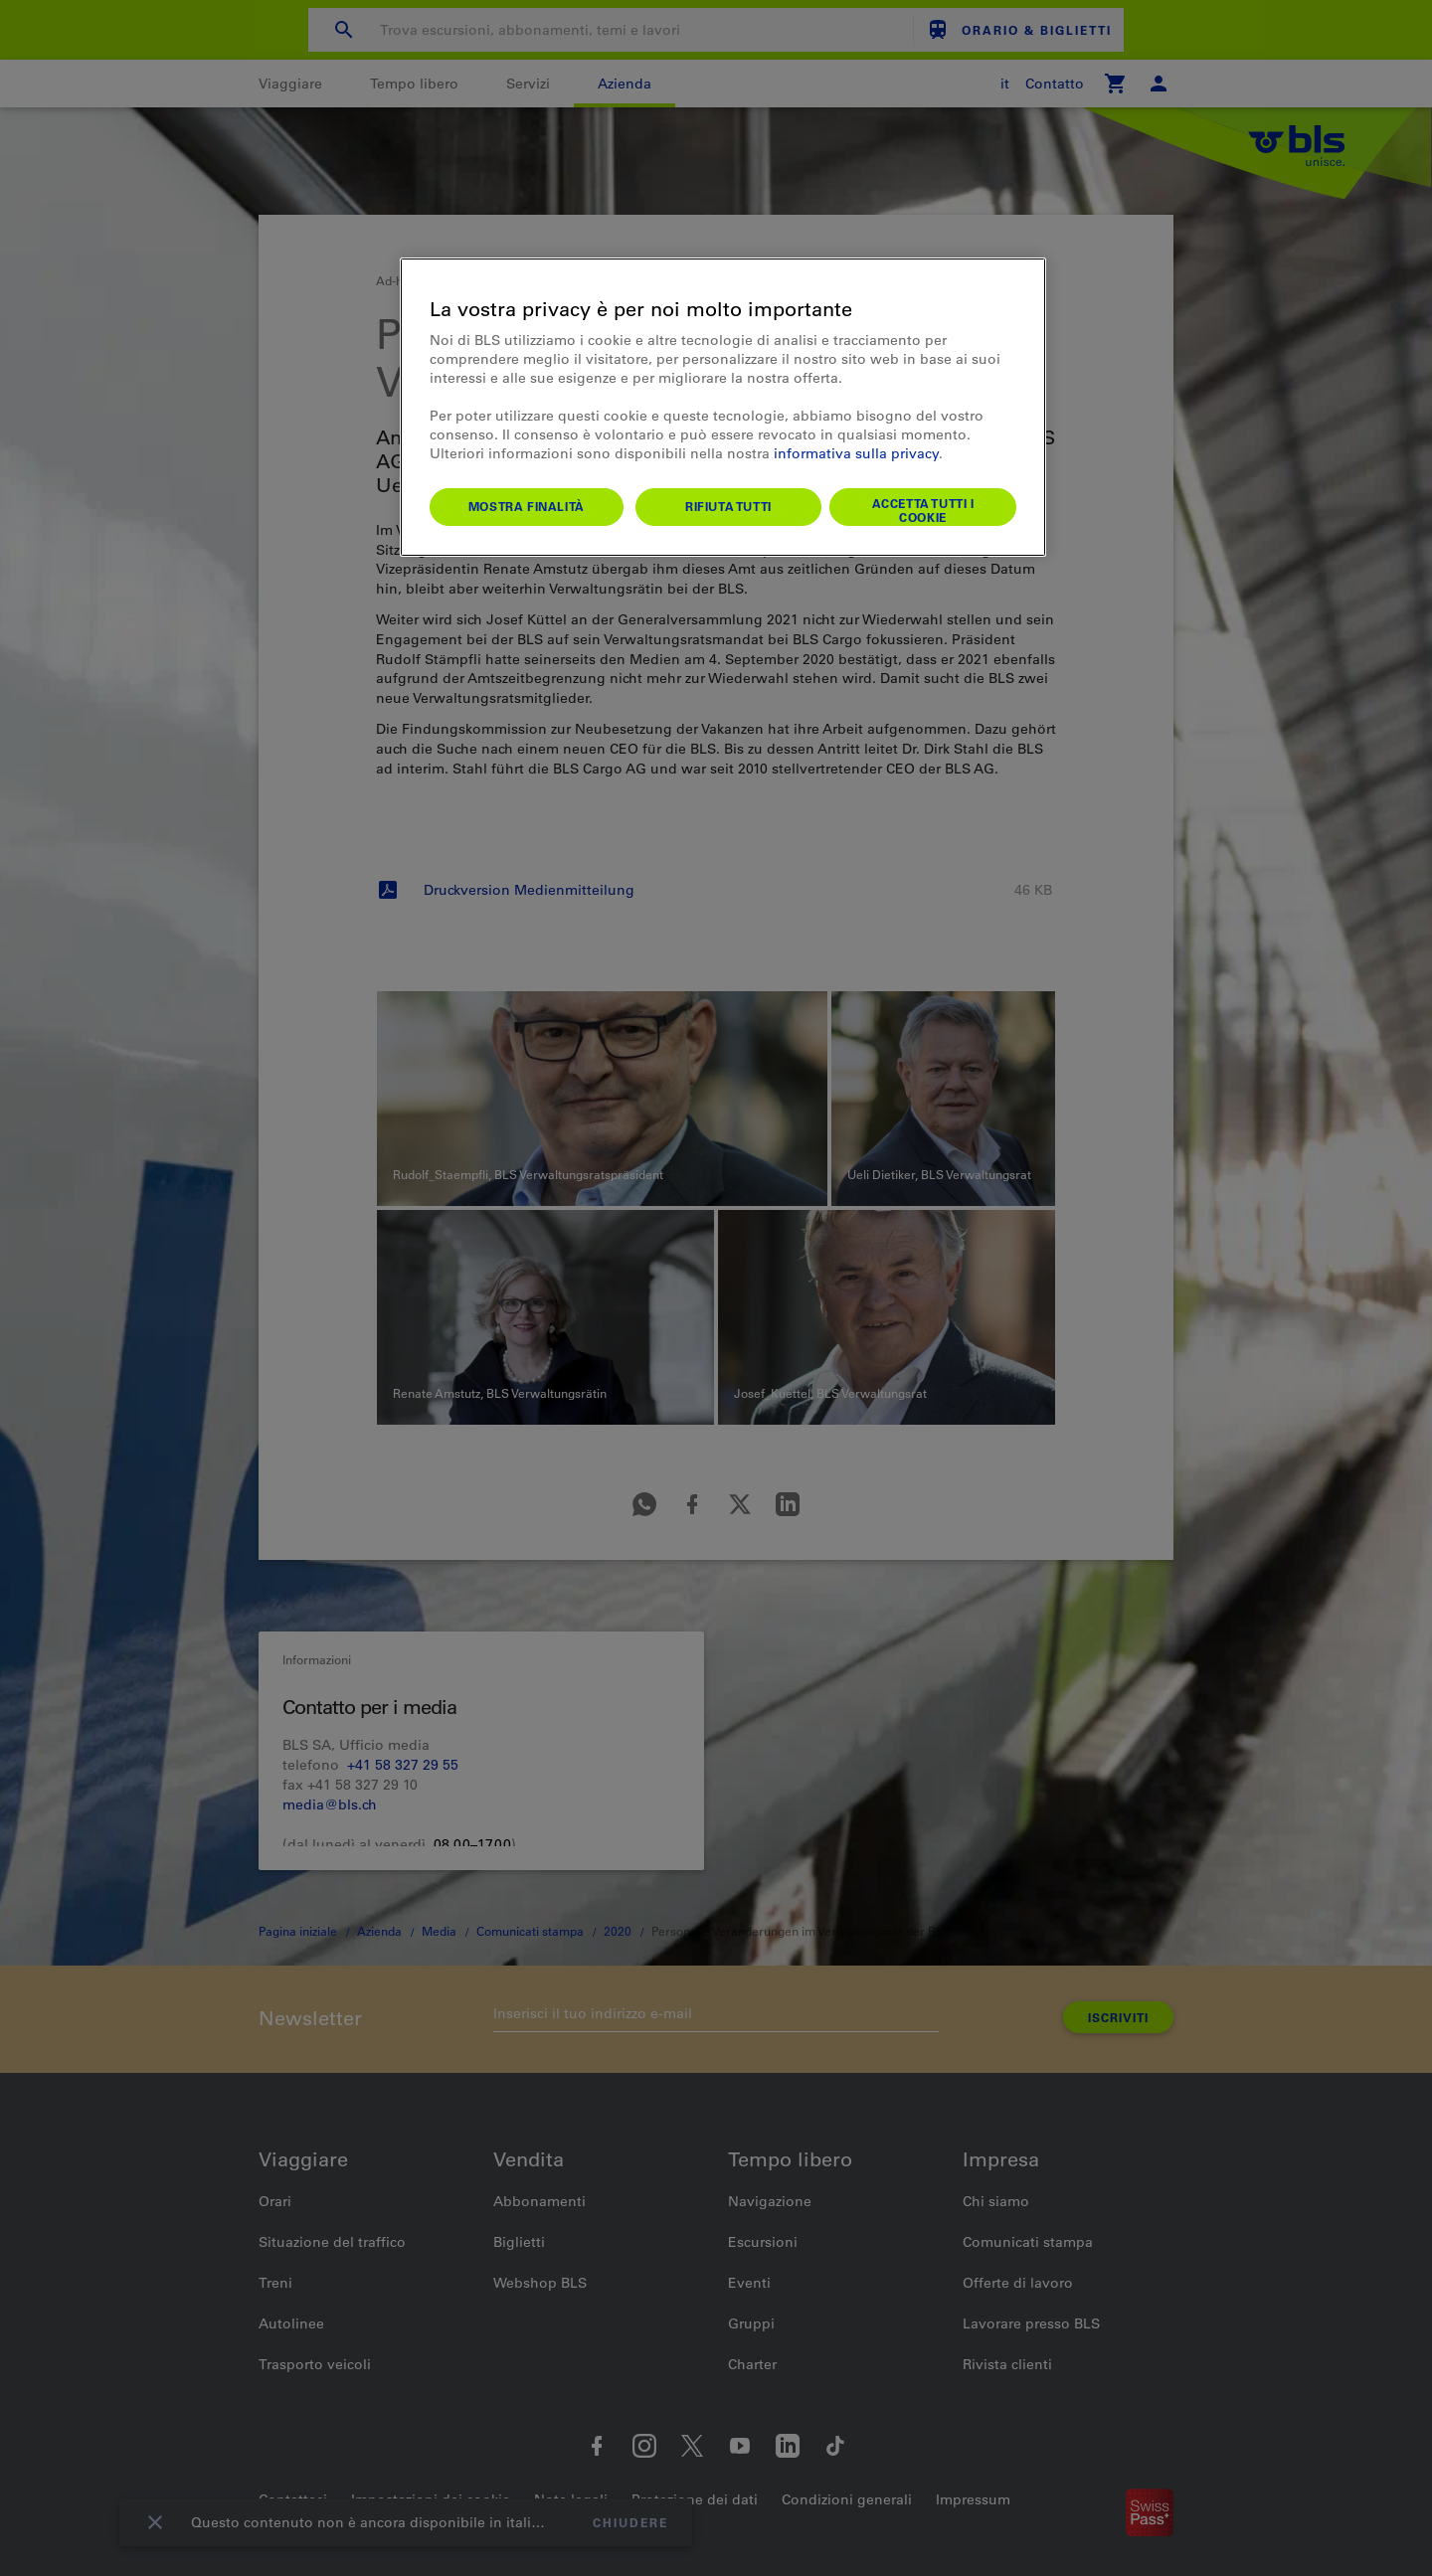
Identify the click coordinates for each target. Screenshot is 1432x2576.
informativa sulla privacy (856, 453)
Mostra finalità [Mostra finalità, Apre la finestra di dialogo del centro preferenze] (526, 506)
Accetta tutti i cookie (923, 510)
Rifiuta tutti (728, 506)
